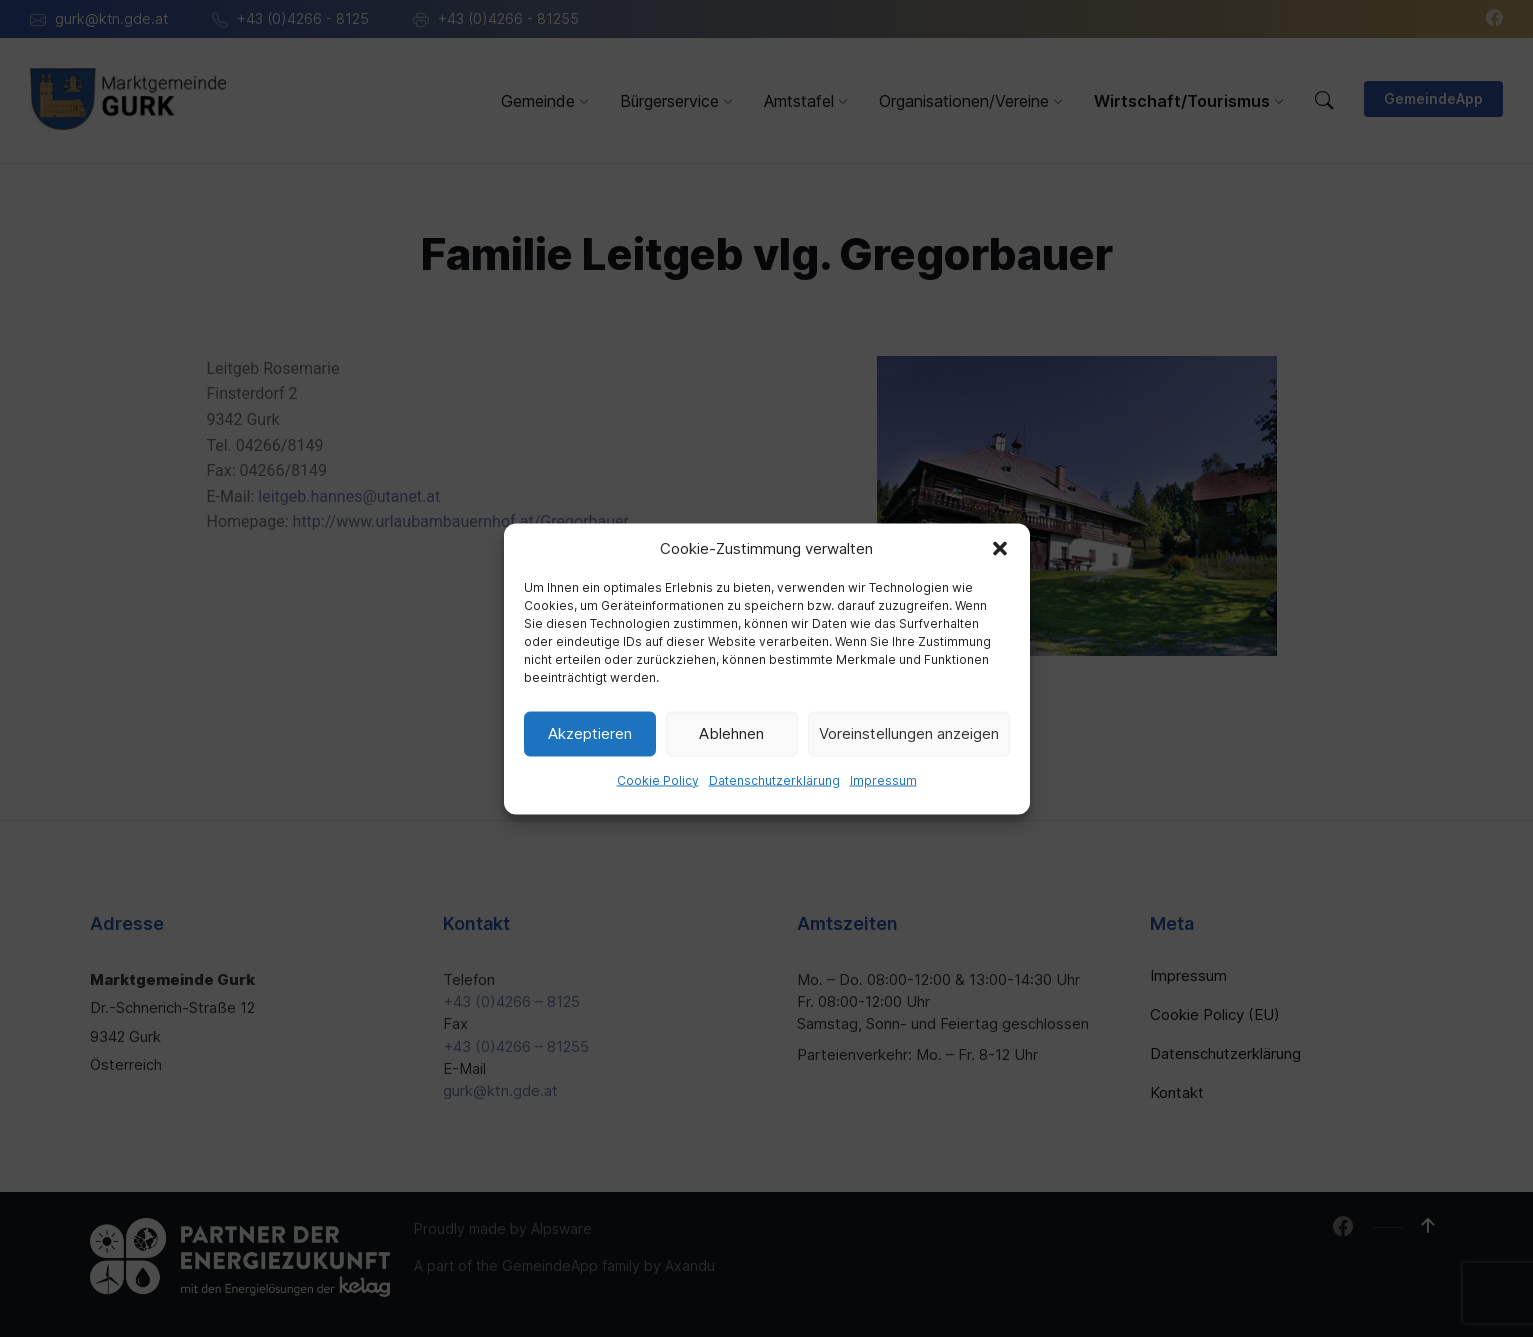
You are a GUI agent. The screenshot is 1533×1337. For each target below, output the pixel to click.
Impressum (883, 779)
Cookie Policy (658, 779)
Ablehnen (731, 733)
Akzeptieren (590, 733)
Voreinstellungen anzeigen (909, 733)
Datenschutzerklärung (774, 779)
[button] (1000, 548)
